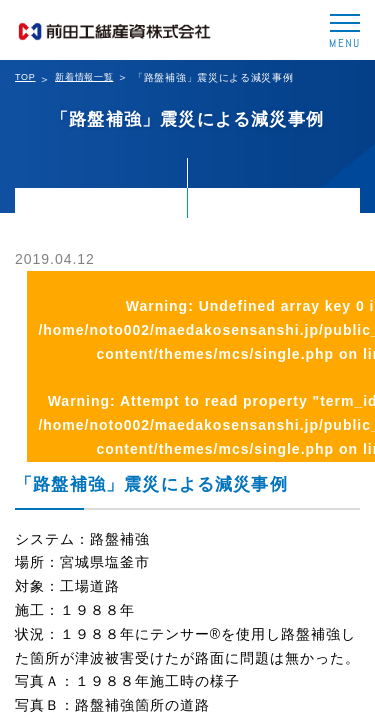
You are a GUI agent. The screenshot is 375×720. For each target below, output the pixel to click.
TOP (25, 77)
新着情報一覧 (84, 77)
